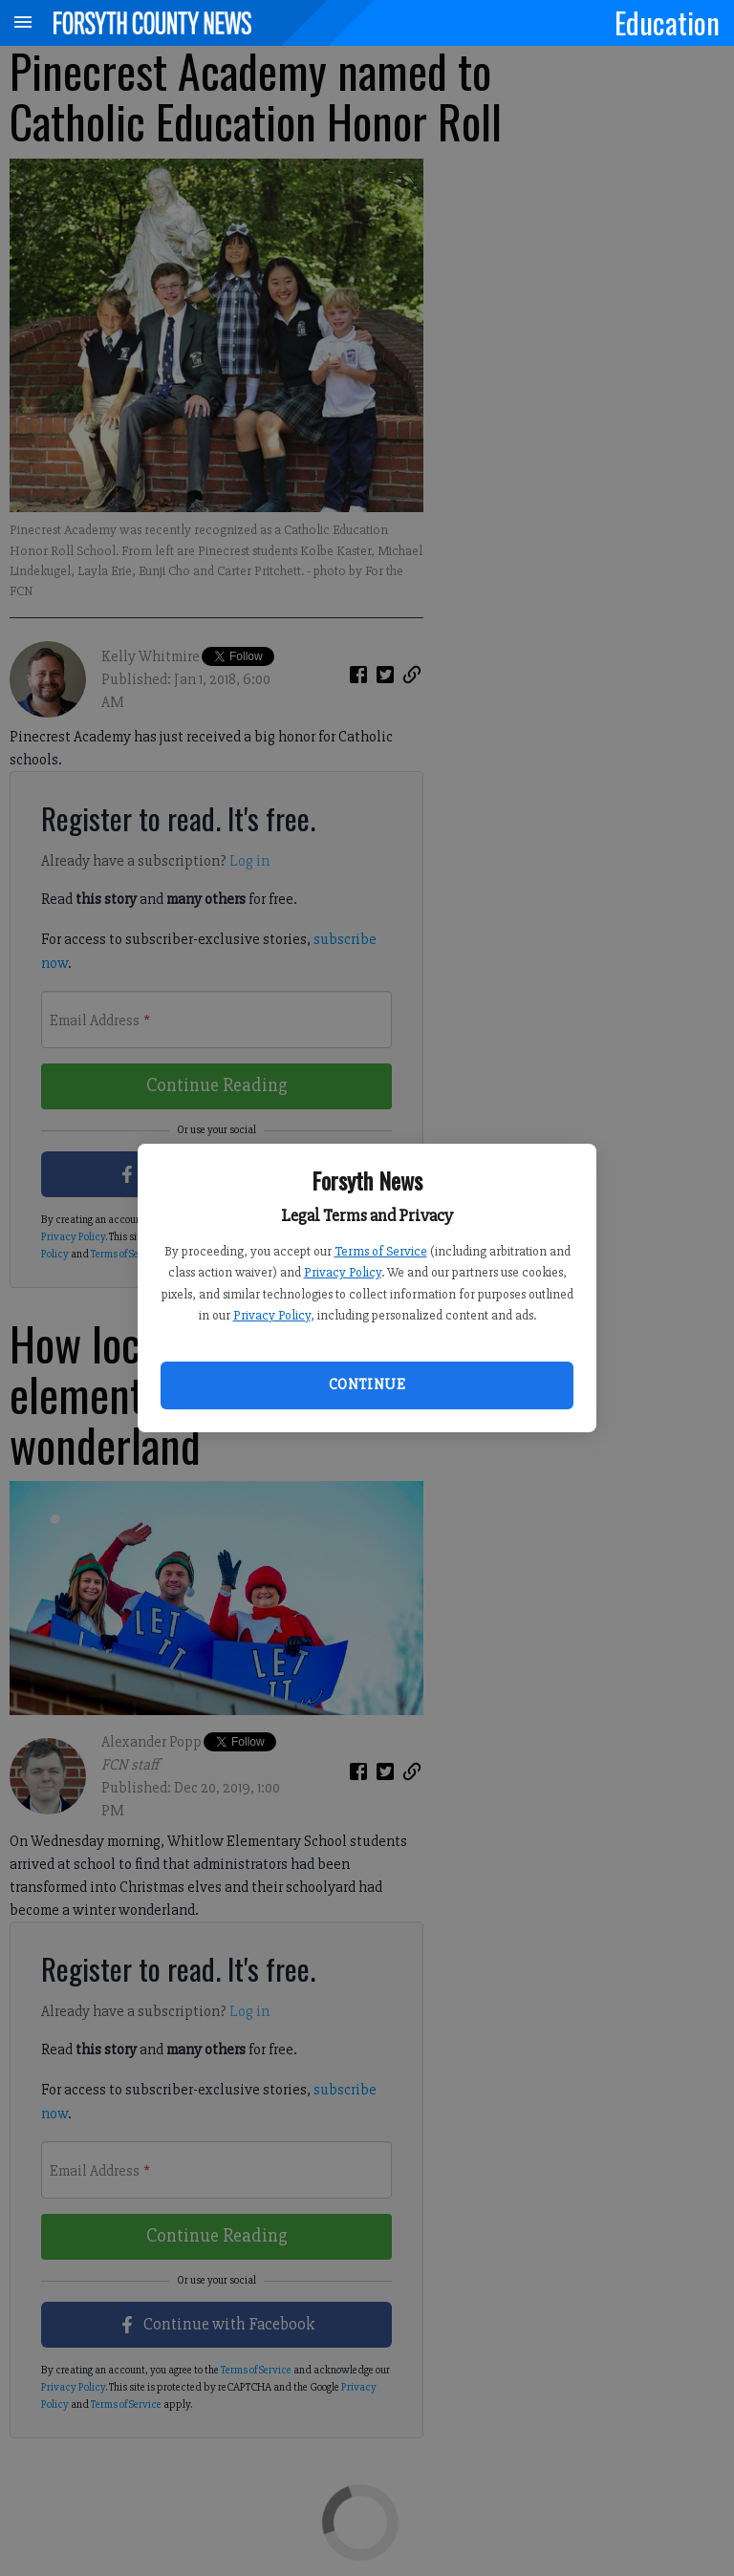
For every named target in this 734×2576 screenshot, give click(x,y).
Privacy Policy (342, 1272)
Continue (367, 1384)
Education (667, 22)
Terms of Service (381, 1251)
